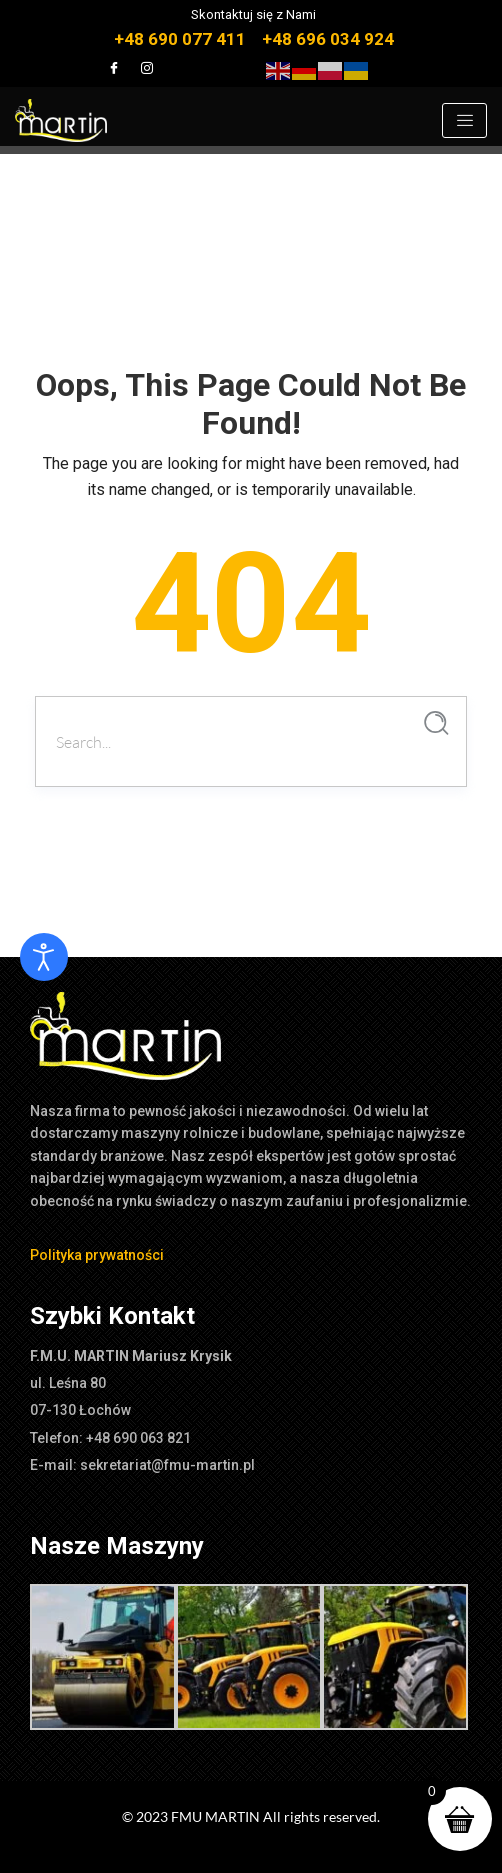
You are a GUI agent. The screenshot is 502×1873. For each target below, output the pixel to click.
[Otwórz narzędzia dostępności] (44, 957)
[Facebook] (114, 68)
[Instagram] (147, 68)
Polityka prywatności (97, 1255)
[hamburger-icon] (464, 120)
